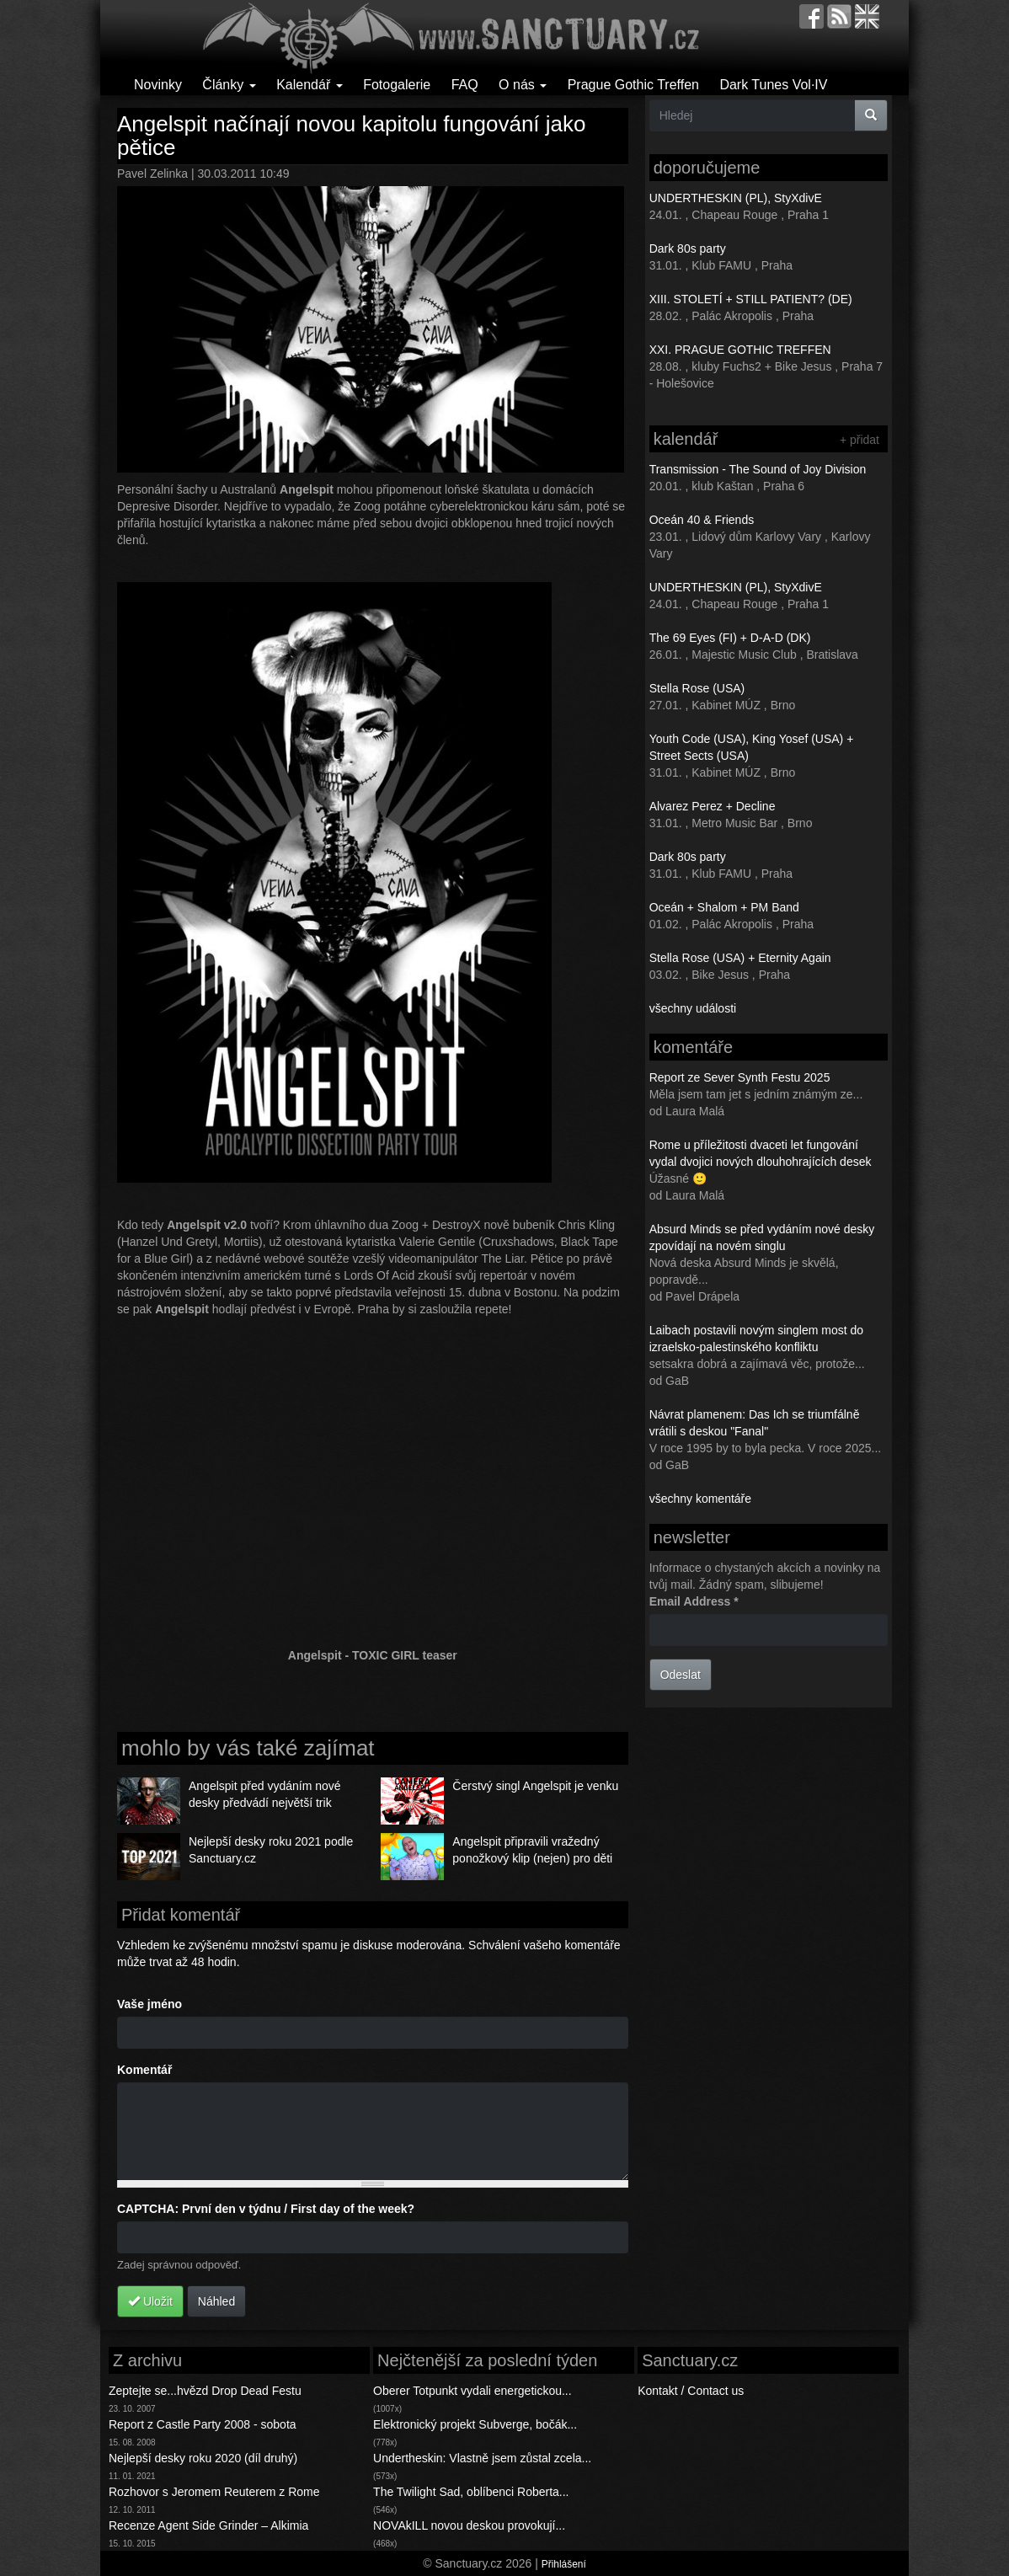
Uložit (150, 2301)
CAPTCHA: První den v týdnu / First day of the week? (265, 2208)
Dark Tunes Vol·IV (773, 84)
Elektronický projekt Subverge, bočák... (475, 2424)
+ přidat (859, 439)
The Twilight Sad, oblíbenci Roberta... (471, 2492)
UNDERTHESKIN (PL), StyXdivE (735, 198)
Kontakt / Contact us (691, 2390)
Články (228, 84)
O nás (523, 84)
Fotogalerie (396, 84)
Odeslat (680, 1674)
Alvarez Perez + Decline (712, 806)
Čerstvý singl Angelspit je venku (535, 1786)
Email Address (694, 1601)
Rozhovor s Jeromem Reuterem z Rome (214, 2492)
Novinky (158, 84)
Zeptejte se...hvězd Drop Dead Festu (205, 2390)
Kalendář (309, 84)
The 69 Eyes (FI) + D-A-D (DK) (730, 637)
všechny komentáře (700, 1498)
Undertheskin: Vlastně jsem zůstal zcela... (482, 2458)
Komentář (144, 2069)
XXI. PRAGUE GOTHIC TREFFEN (740, 349)
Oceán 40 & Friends (702, 519)
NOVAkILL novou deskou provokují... (469, 2525)
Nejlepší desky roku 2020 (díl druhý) (203, 2458)
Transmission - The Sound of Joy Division (758, 469)
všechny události (693, 1008)
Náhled (216, 2301)
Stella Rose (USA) (697, 688)
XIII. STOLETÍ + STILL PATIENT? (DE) (750, 299)
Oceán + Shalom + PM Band (724, 907)
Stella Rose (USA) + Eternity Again (740, 958)
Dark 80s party (687, 248)
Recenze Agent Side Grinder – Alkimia (208, 2525)
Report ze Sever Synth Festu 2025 (739, 1077)
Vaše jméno (149, 2004)
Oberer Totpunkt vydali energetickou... (472, 2390)
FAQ (464, 84)
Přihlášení (564, 2564)
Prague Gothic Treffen (633, 84)
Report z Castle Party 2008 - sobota (202, 2424)
